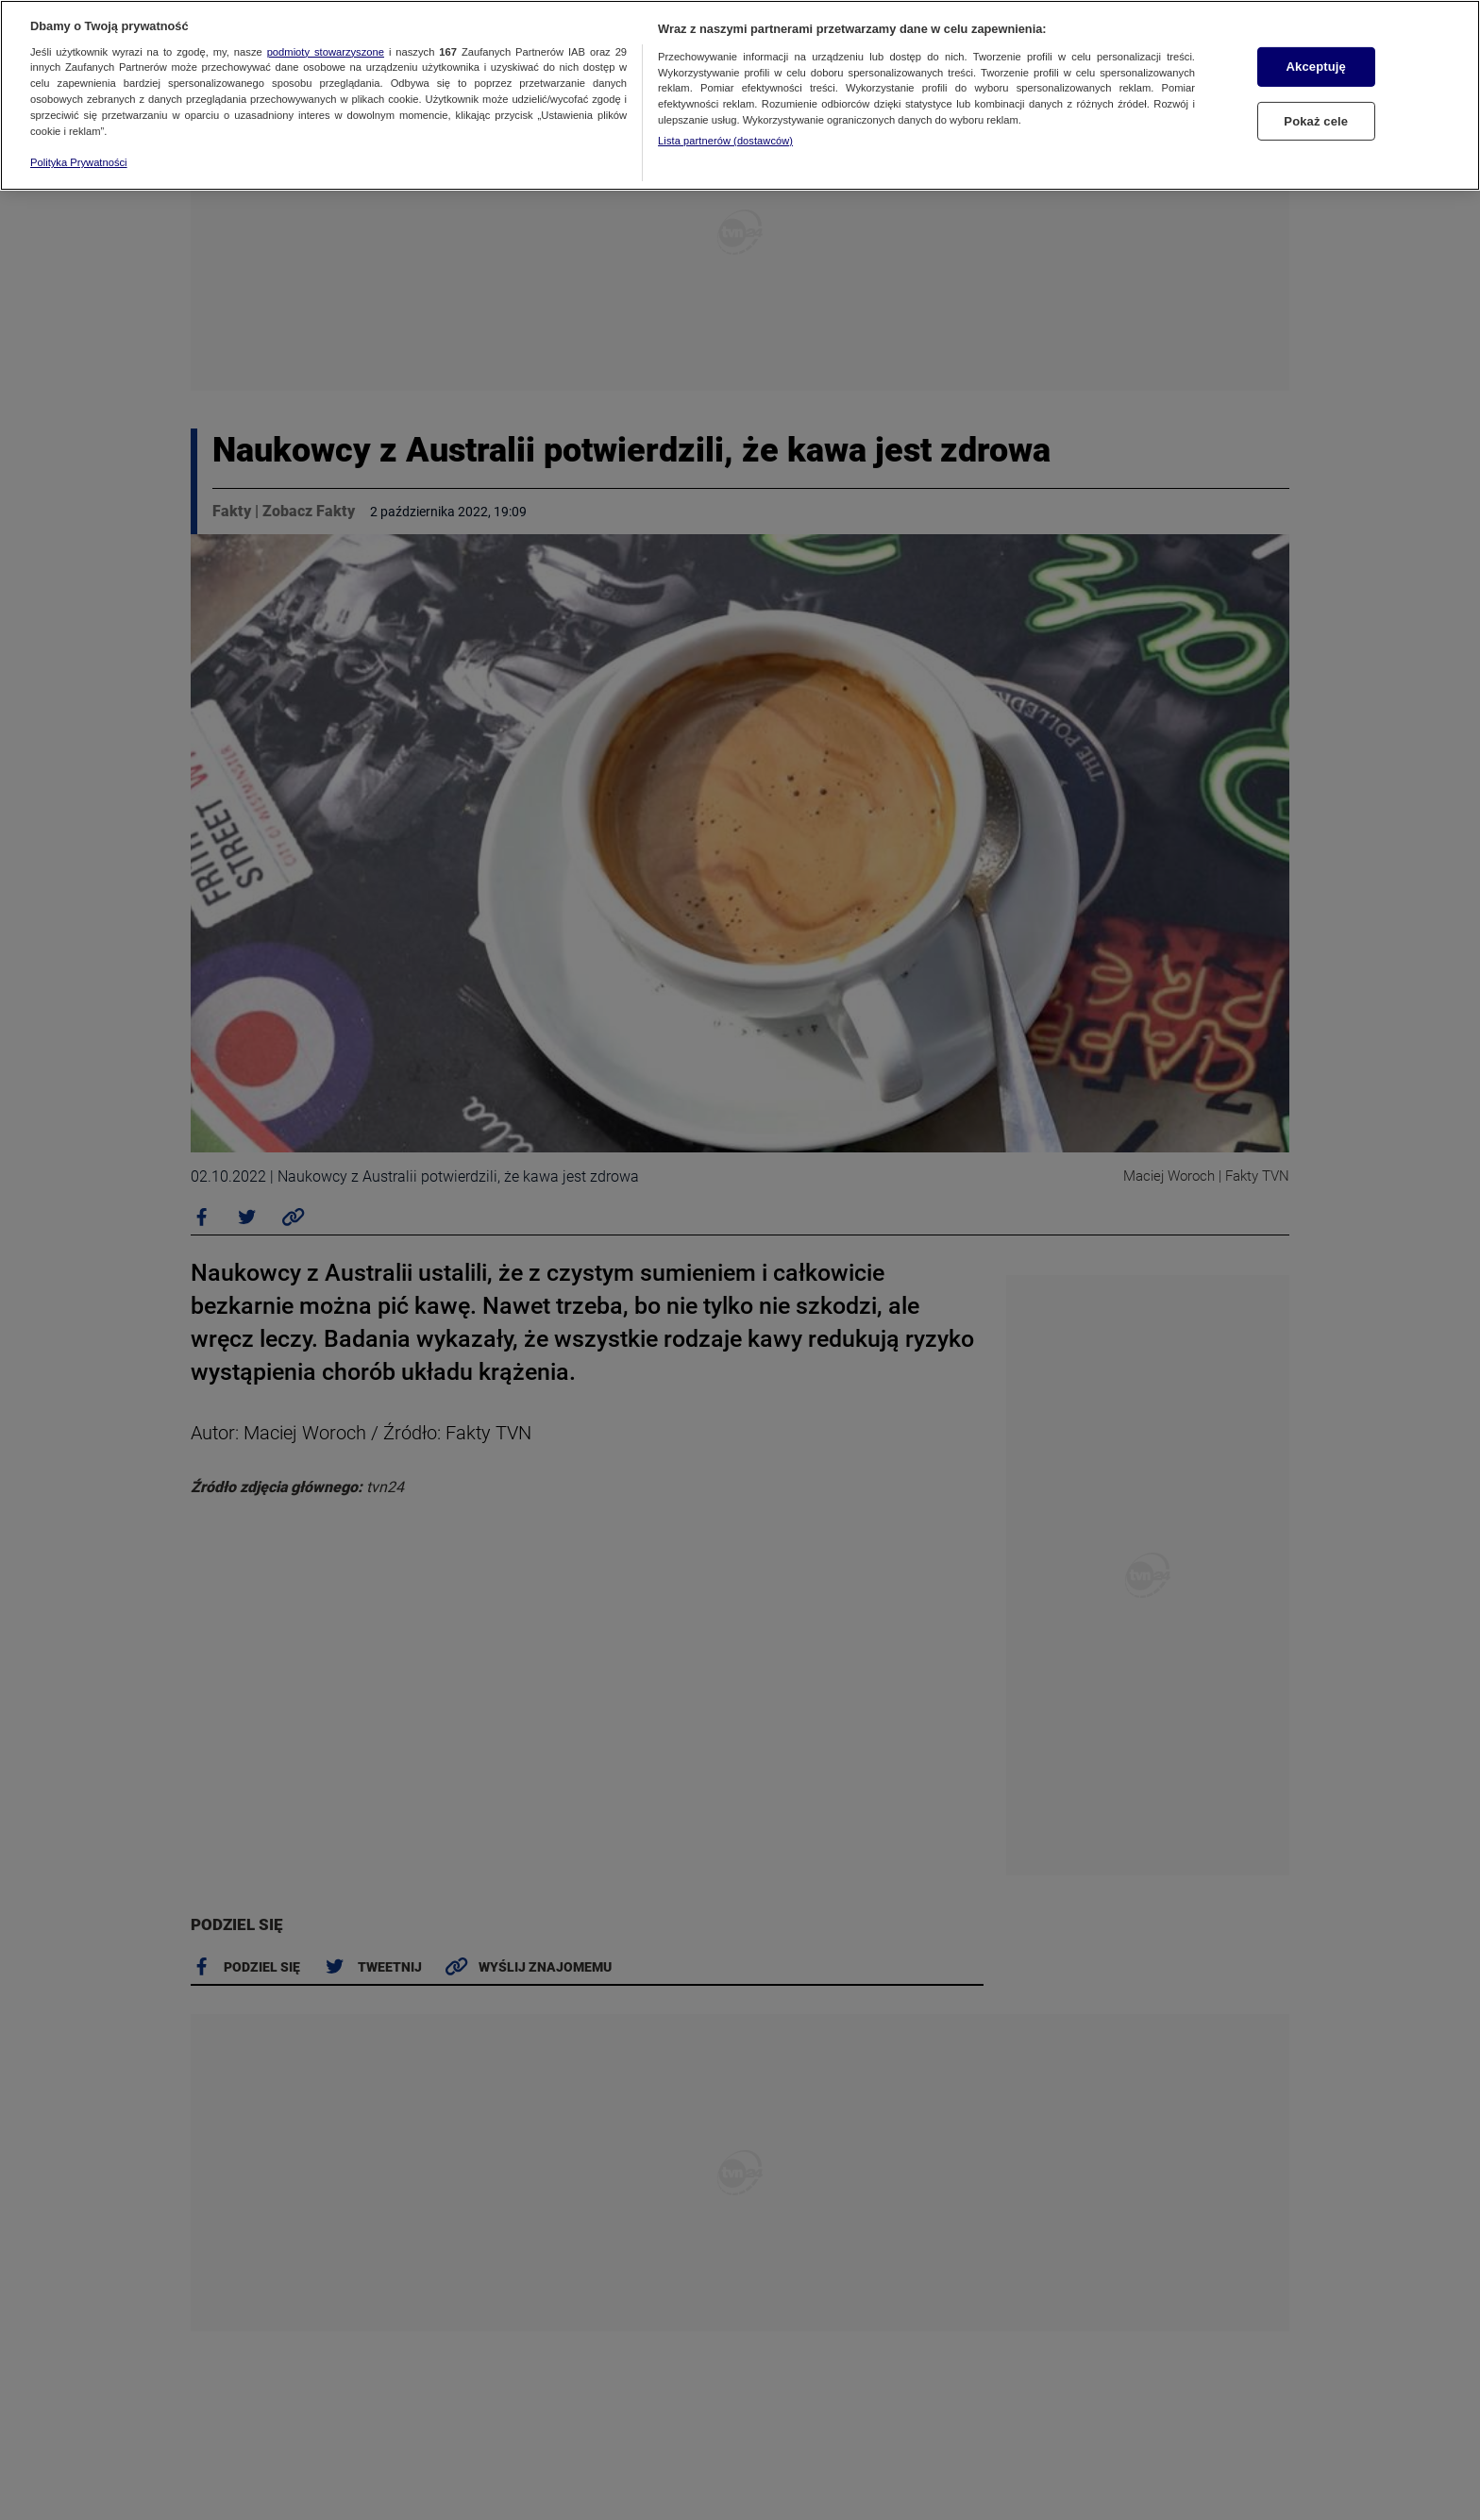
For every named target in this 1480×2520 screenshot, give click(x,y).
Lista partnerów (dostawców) (725, 140)
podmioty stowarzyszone (325, 52)
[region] (740, 95)
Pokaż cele (1316, 121)
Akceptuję (1316, 66)
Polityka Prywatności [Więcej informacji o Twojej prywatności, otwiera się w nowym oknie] (78, 162)
